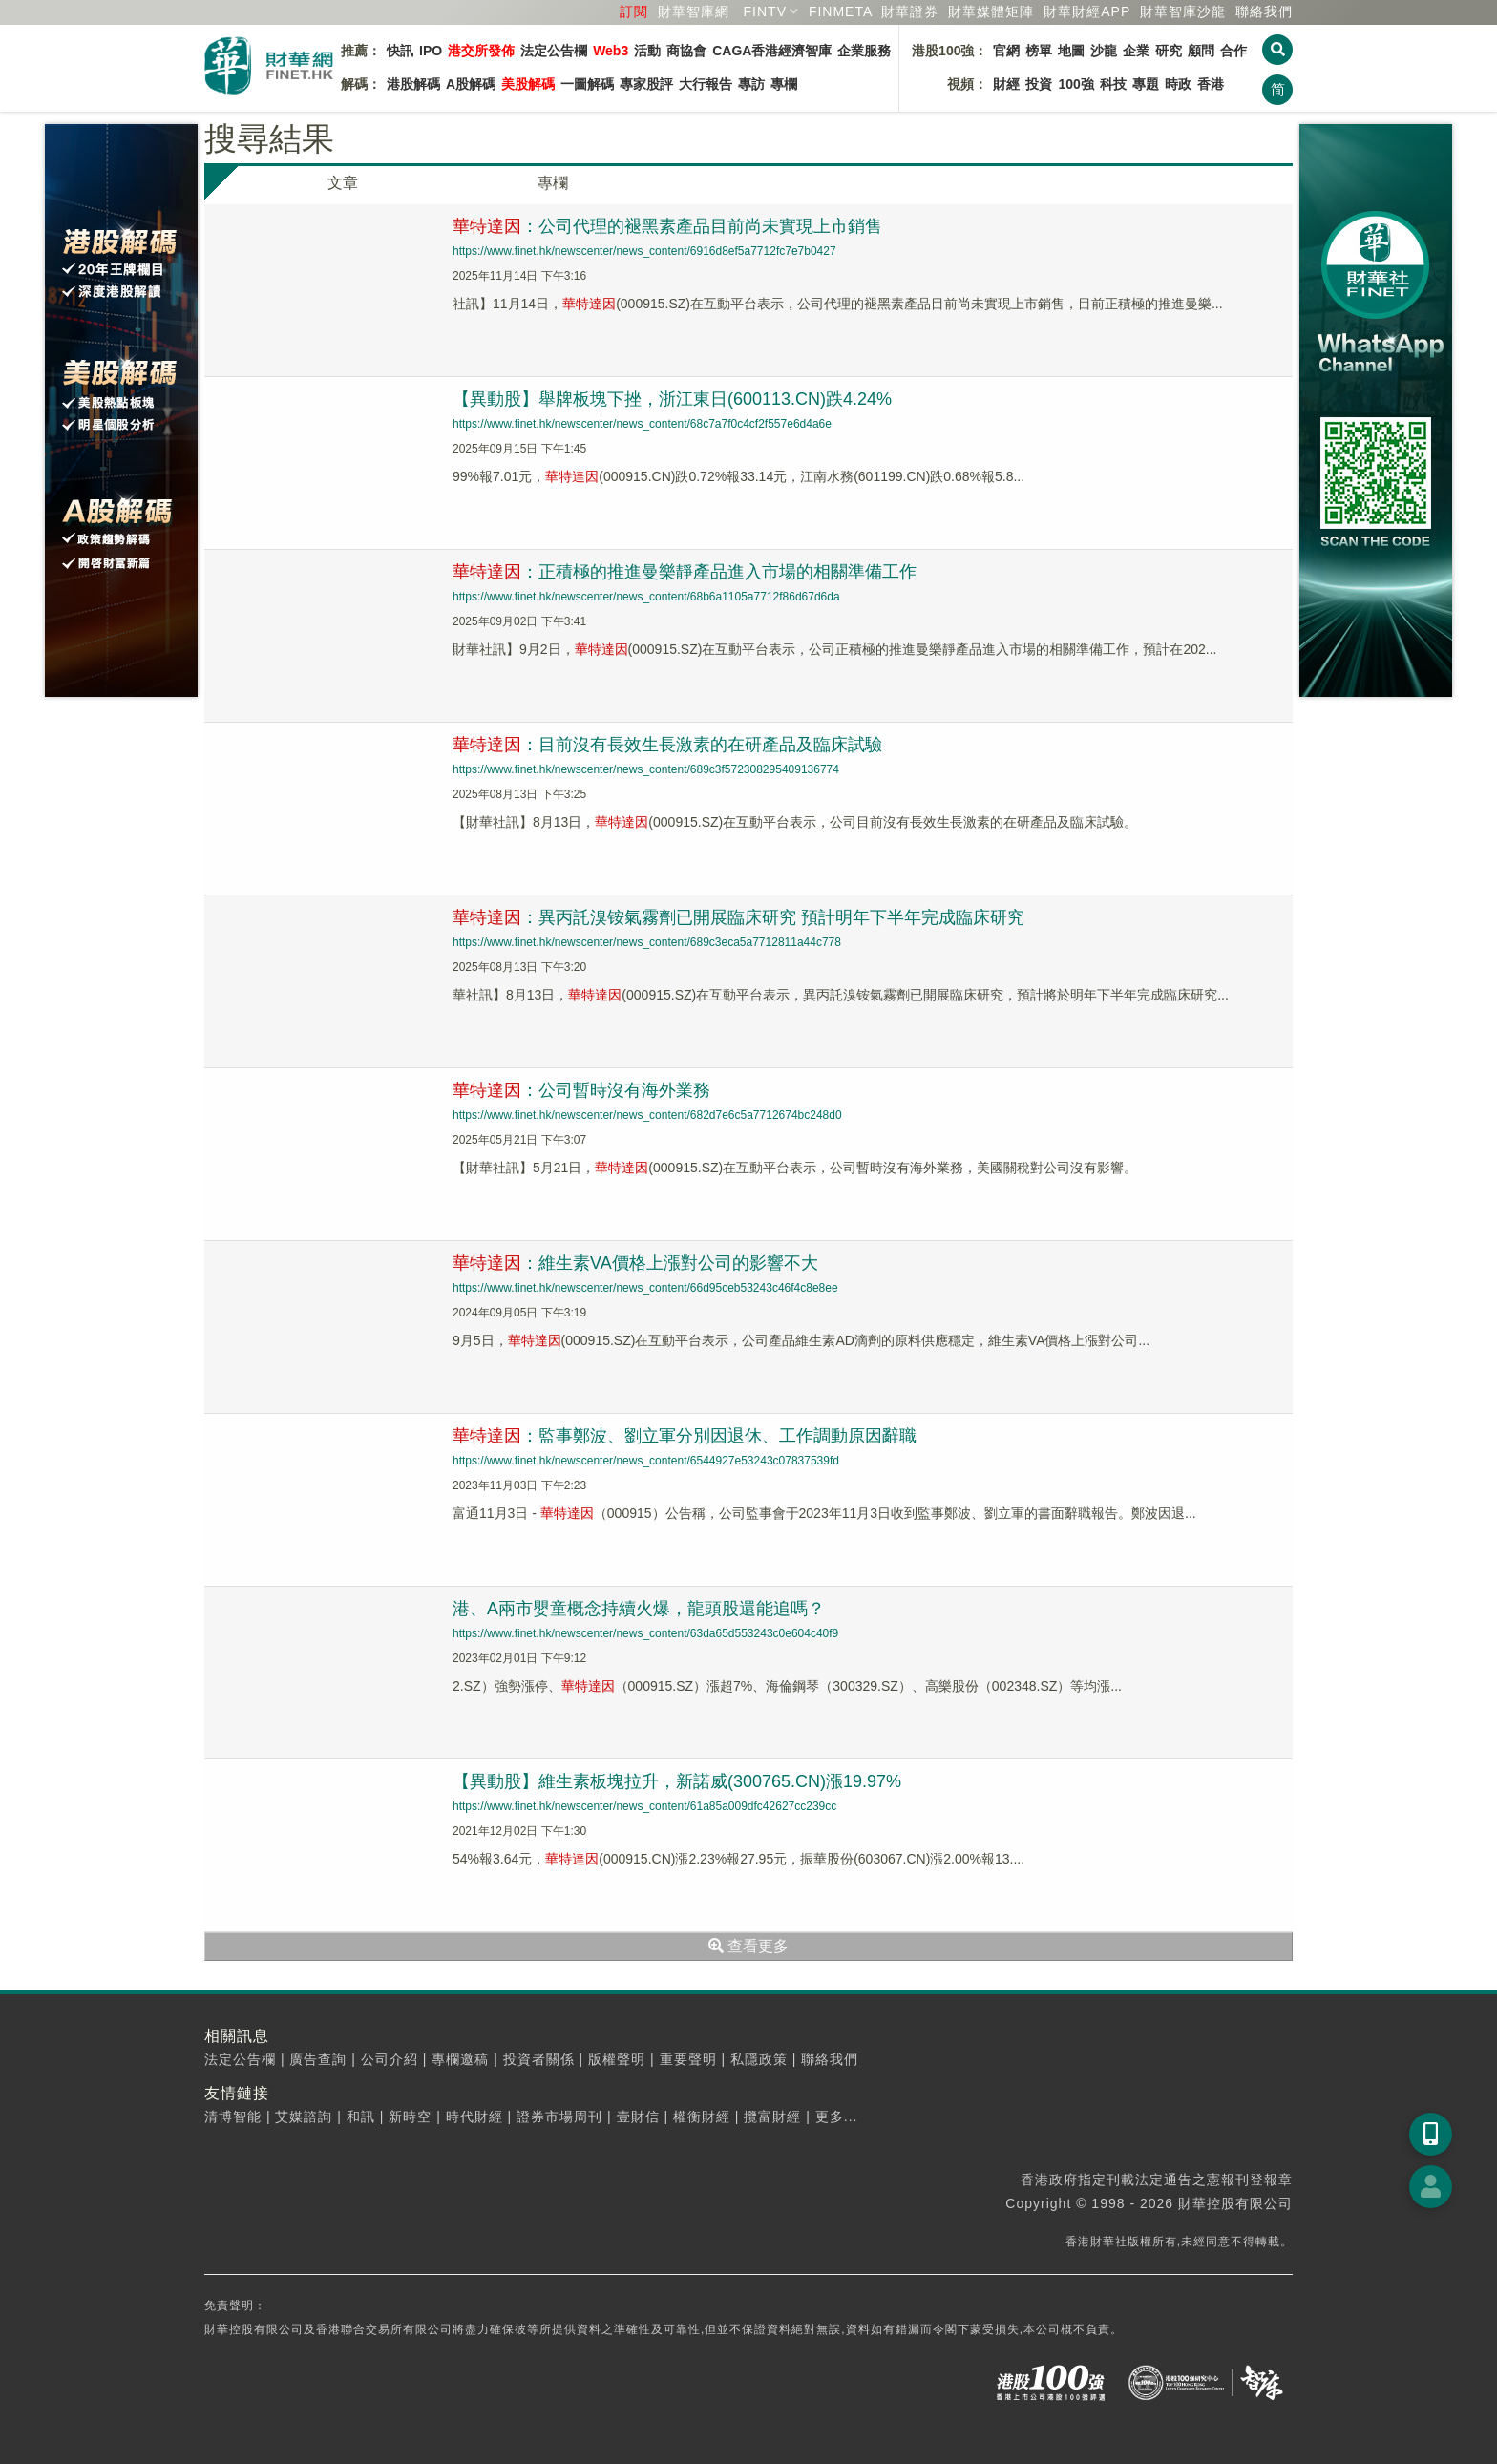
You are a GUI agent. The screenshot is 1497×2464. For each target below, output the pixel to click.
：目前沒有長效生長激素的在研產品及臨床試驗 (667, 744)
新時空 (410, 2116)
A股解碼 (470, 84)
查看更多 (748, 1946)
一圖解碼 (587, 84)
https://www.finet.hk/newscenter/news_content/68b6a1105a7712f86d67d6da (646, 596)
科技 (1113, 84)
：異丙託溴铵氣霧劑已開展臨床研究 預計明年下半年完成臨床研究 (738, 917)
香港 (1210, 84)
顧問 (1201, 50)
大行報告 (705, 84)
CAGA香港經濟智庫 (772, 50)
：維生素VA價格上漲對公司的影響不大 (635, 1263)
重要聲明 (688, 2059)
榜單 (1038, 50)
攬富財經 (772, 2116)
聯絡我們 (1264, 11)
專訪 (751, 84)
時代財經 (474, 2116)
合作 (1233, 50)
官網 (1006, 50)
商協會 (686, 50)
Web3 (610, 50)
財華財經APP (1087, 11)
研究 (1168, 50)
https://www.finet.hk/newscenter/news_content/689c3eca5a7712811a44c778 (647, 942)
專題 (1145, 84)
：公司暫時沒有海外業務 (581, 1090)
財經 (1006, 84)
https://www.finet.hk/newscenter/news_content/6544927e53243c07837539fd (646, 1460)
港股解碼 (413, 84)
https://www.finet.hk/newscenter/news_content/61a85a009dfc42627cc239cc (644, 1806)
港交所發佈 (481, 50)
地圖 (1071, 50)
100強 (1075, 84)
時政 (1178, 84)
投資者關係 (539, 2059)
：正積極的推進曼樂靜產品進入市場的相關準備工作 (685, 571)
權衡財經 (701, 2116)
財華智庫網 (693, 11)
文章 (342, 183)
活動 (647, 50)
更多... (836, 2116)
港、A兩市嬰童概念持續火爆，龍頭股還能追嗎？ (639, 1608)
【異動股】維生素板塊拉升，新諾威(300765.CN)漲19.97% (677, 1781)
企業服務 (864, 50)
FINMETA (841, 11)
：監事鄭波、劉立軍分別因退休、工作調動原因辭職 (685, 1435)
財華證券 (909, 11)
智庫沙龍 (1183, 11)
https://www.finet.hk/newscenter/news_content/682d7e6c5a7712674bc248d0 (647, 1115)
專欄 (783, 84)
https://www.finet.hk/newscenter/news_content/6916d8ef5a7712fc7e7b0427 (644, 251)
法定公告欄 (553, 50)
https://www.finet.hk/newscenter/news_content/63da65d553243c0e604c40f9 (645, 1633)
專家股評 (646, 84)
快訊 (400, 50)
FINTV (765, 11)
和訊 (361, 2116)
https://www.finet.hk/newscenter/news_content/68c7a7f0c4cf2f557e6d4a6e (642, 424)
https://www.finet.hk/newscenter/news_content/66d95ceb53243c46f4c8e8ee (645, 1288)
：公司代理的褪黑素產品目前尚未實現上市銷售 (667, 226)
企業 (1136, 50)
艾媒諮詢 (303, 2116)
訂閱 (634, 11)
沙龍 (1103, 50)
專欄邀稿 (460, 2059)
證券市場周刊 (559, 2116)
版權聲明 (616, 2059)
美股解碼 (528, 84)
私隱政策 (759, 2059)
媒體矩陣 (991, 11)
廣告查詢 (318, 2059)
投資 (1038, 84)
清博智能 (233, 2116)
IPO (430, 50)
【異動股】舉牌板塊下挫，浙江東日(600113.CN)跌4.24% (672, 399)
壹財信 (638, 2116)
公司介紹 (389, 2059)
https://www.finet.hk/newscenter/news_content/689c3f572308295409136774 (646, 769)
